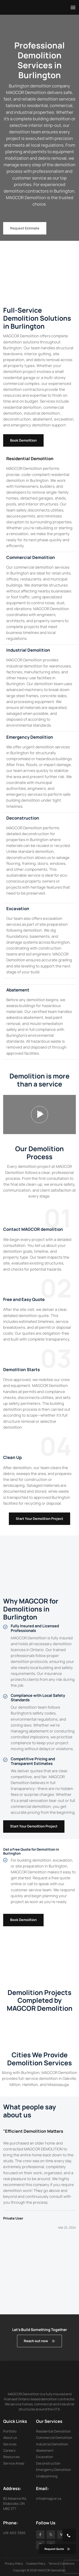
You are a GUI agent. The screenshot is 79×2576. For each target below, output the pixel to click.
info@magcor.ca (48, 2498)
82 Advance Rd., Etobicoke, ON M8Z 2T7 (15, 2503)
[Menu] (73, 7)
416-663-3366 (14, 2532)
